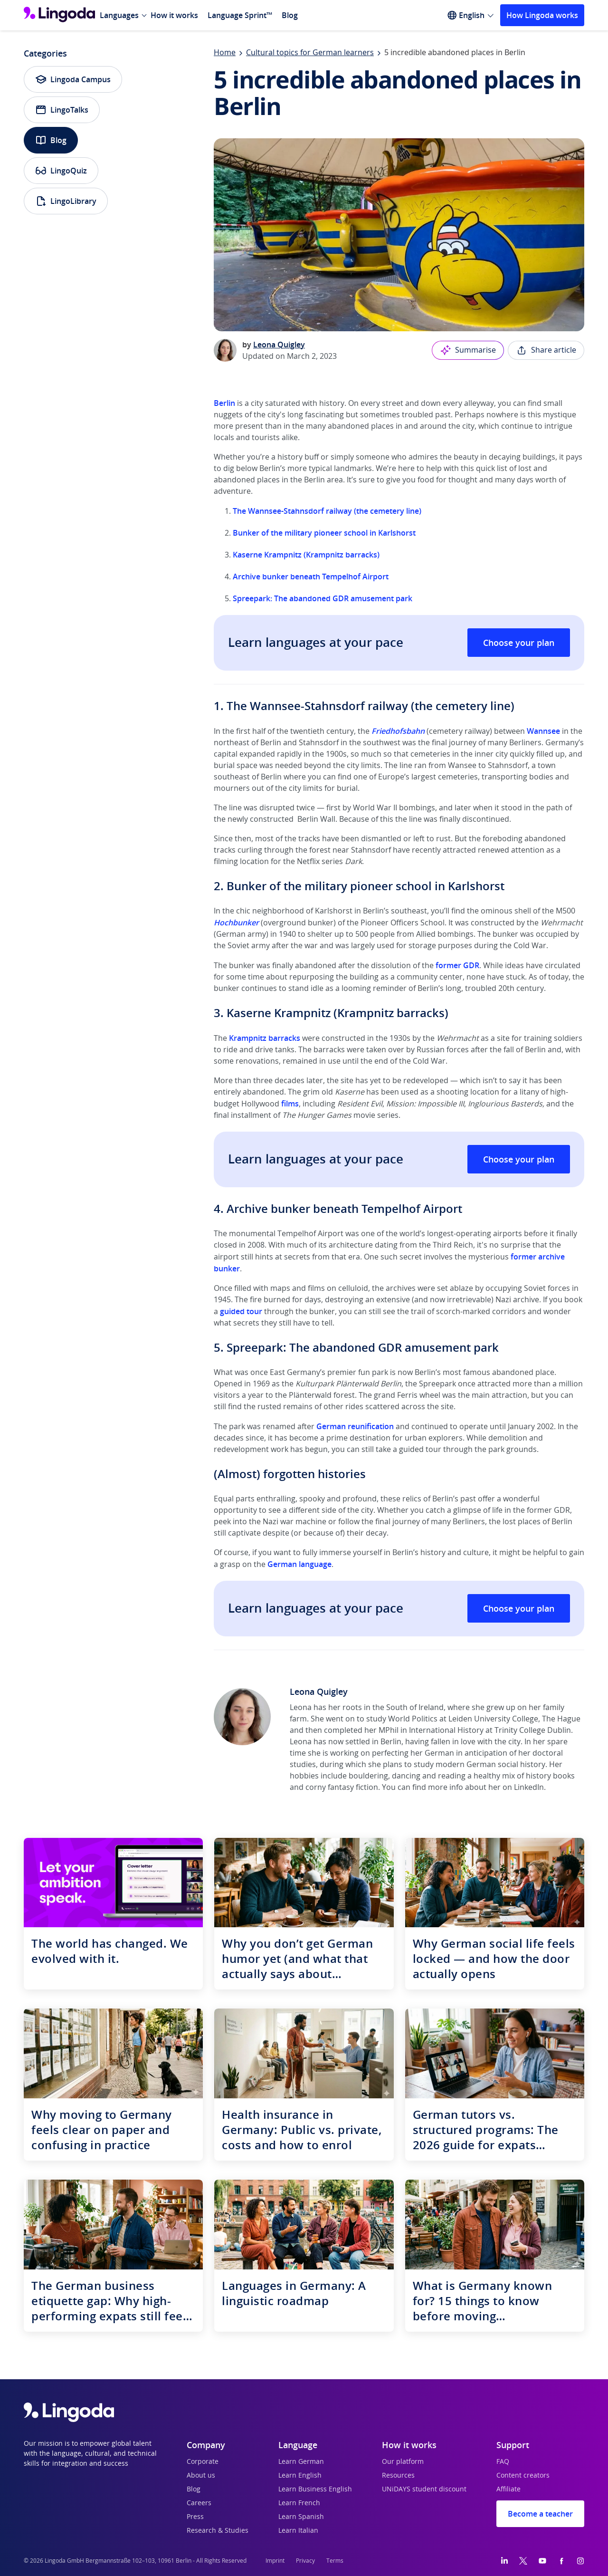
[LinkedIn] (504, 2560)
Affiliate (508, 2489)
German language (299, 1564)
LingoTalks (61, 109)
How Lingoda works (542, 15)
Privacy (305, 2561)
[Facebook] (561, 2560)
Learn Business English (315, 2489)
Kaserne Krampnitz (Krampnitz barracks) (306, 554)
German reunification (355, 1426)
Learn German (301, 2462)
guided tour (241, 1311)
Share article (546, 350)
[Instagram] (580, 2560)
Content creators (523, 2475)
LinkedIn (529, 1787)
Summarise (468, 350)
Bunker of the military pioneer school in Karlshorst (324, 533)
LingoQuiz (61, 170)
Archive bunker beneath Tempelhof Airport (311, 576)
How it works (174, 15)
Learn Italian (298, 2531)
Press (195, 2517)
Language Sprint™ (240, 15)
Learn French (299, 2503)
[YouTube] (542, 2560)
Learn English (300, 2475)
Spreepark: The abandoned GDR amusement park (322, 598)
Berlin (224, 403)
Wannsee (543, 731)
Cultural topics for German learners (310, 53)
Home (225, 53)
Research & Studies (217, 2531)
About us (201, 2475)
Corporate (202, 2462)
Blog (290, 15)
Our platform (403, 2462)
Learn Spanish (301, 2517)
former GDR (457, 965)
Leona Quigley (279, 344)
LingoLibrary (65, 201)
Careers (199, 2503)
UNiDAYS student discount (424, 2489)
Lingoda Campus (73, 79)
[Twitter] (523, 2560)
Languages (119, 15)
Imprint (275, 2561)
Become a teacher (540, 2514)
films (290, 1103)
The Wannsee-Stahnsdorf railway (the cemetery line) (327, 511)
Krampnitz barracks (264, 1038)
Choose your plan (518, 642)
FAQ (502, 2462)
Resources (398, 2475)
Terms (334, 2561)
